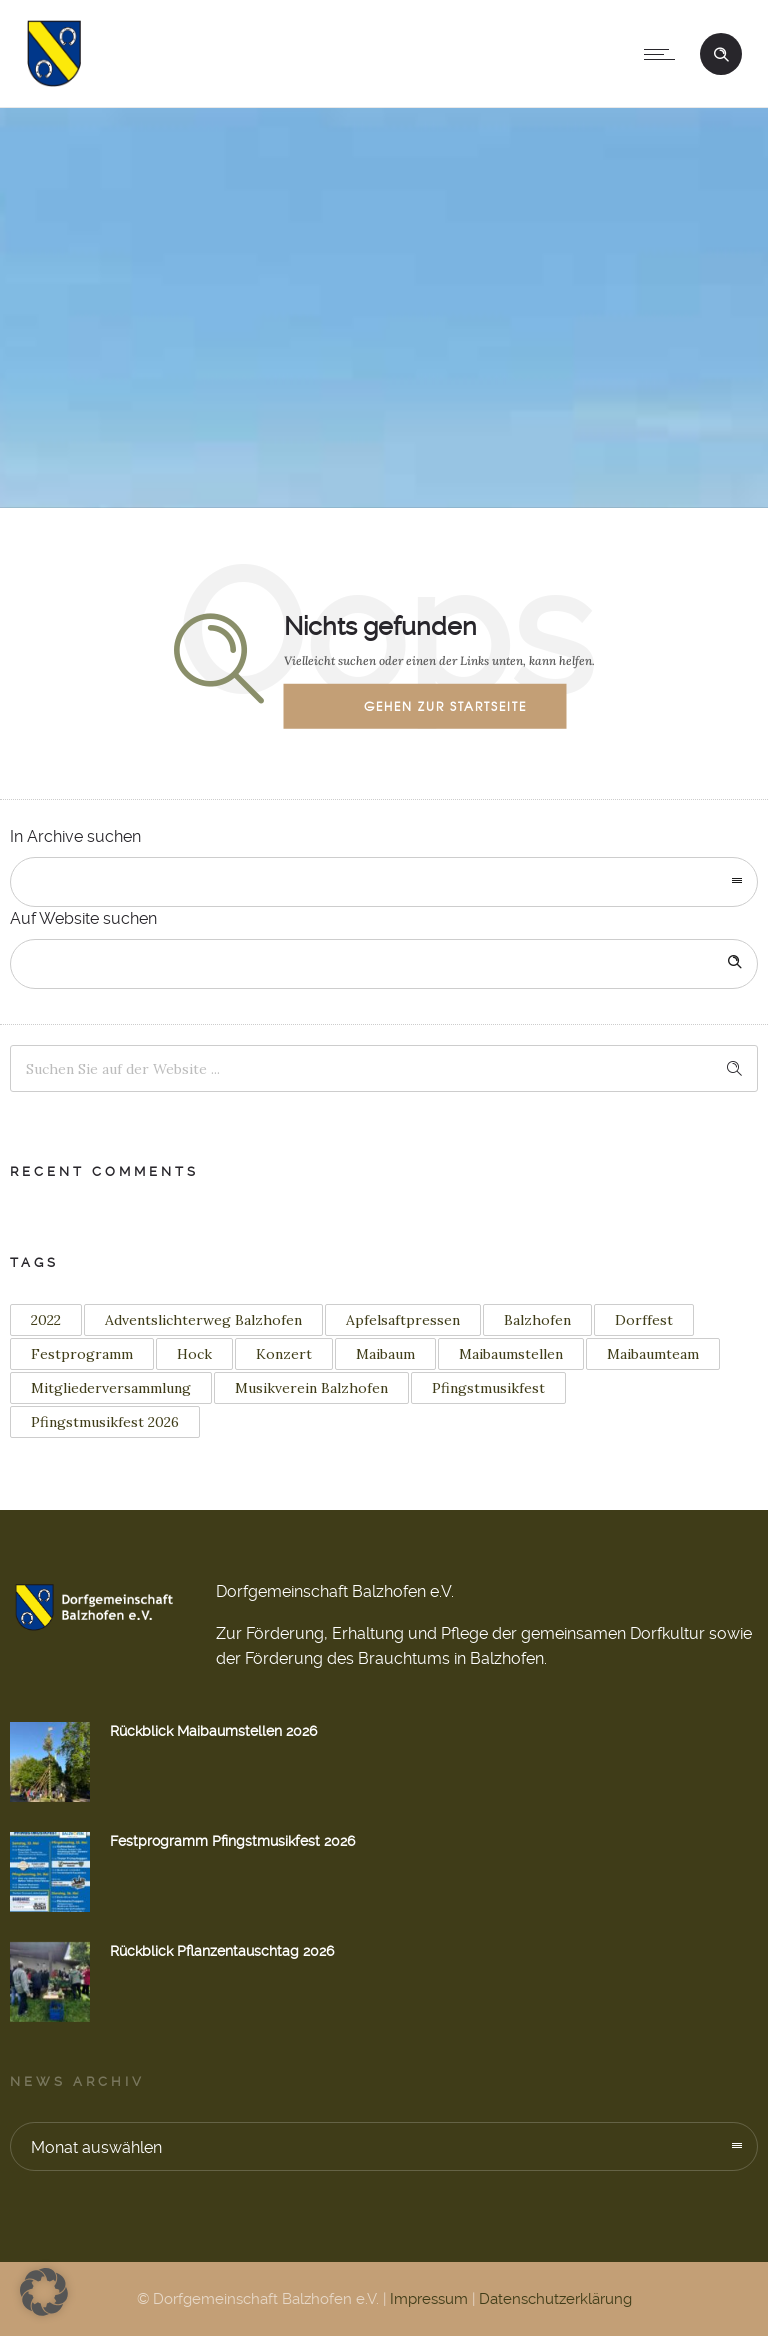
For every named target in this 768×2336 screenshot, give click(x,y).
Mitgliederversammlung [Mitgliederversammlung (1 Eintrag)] (111, 1388)
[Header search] (721, 52)
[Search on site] (384, 964)
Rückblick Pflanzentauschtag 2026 (222, 1951)
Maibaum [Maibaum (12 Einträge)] (385, 1354)
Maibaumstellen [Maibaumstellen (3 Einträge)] (511, 1354)
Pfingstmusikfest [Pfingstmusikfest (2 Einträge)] (488, 1388)
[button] (44, 2292)
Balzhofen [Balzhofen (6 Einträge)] (537, 1320)
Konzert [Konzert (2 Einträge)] (284, 1354)
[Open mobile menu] (664, 54)
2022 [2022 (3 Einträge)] (46, 1320)
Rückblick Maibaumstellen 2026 (213, 1731)
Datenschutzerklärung (555, 2299)
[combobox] (384, 882)
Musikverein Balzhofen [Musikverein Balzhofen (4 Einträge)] (311, 1388)
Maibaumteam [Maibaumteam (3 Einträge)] (653, 1354)
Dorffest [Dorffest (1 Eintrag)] (644, 1320)
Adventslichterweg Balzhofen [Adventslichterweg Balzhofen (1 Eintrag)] (203, 1320)
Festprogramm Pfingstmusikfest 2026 (232, 1841)
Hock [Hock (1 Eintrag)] (194, 1354)
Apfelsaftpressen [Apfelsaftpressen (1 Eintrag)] (403, 1320)
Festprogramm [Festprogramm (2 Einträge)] (82, 1354)
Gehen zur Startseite (445, 706)
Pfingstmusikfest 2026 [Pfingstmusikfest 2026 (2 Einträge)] (105, 1422)
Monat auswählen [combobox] (96, 2147)
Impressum (429, 2299)
